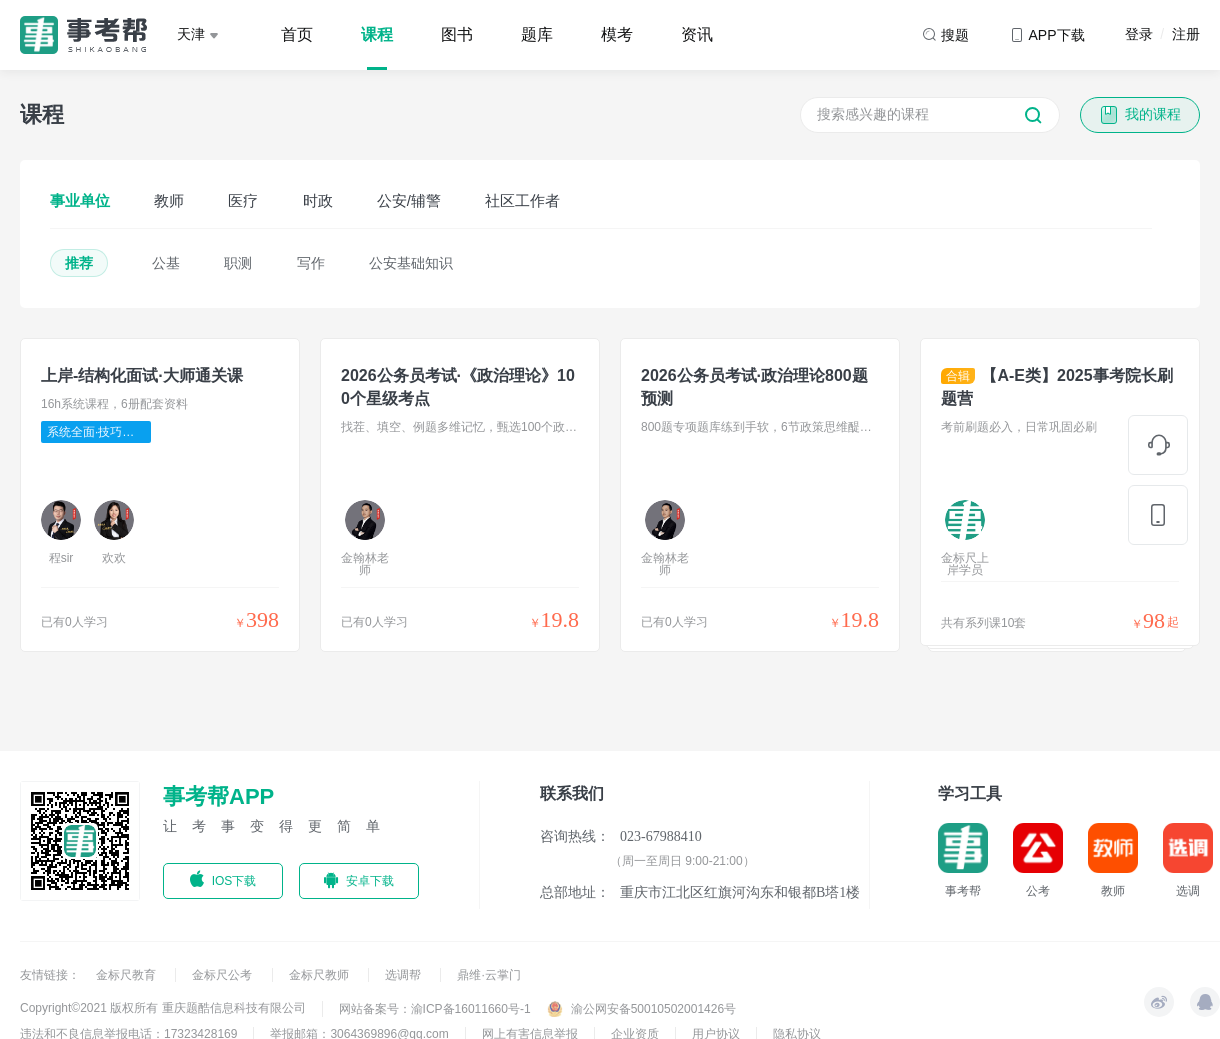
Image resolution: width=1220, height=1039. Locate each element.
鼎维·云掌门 (488, 975)
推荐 (79, 263)
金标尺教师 (320, 975)
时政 (318, 200)
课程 (377, 34)
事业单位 (80, 200)
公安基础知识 (411, 263)
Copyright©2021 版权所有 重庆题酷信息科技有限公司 (163, 1008)
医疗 (243, 200)
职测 (238, 263)
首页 (297, 34)
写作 (311, 263)
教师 (169, 200)
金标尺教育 (127, 975)
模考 (617, 34)
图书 (457, 34)
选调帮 (404, 975)
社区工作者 (522, 200)
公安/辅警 (409, 200)
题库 (537, 34)
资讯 (697, 34)
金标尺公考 (223, 975)
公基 (166, 263)
